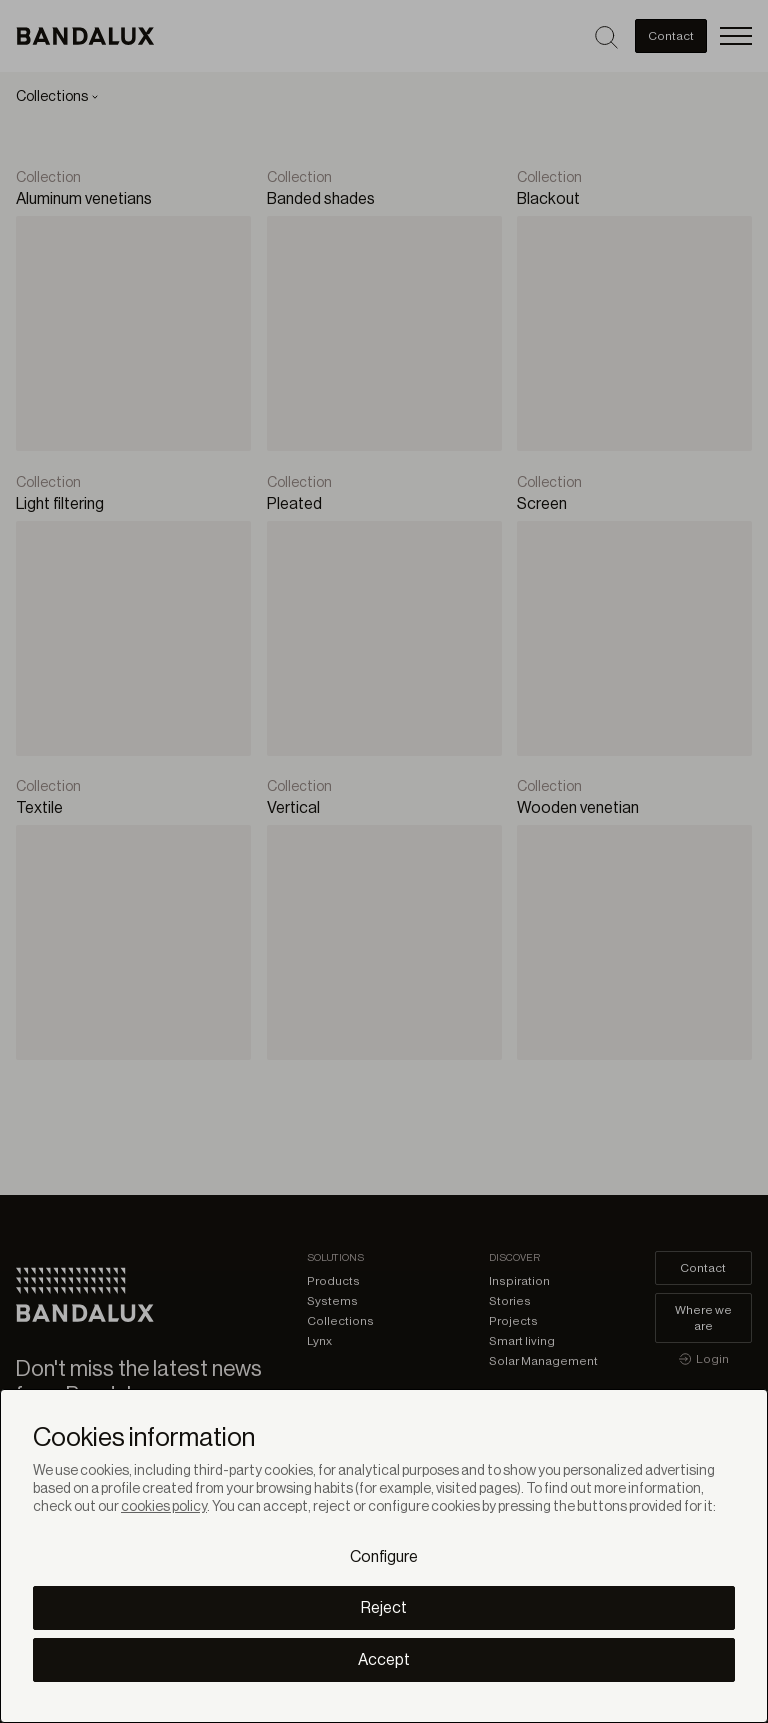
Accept (384, 1660)
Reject (384, 1608)
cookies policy (164, 1507)
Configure (384, 1557)
